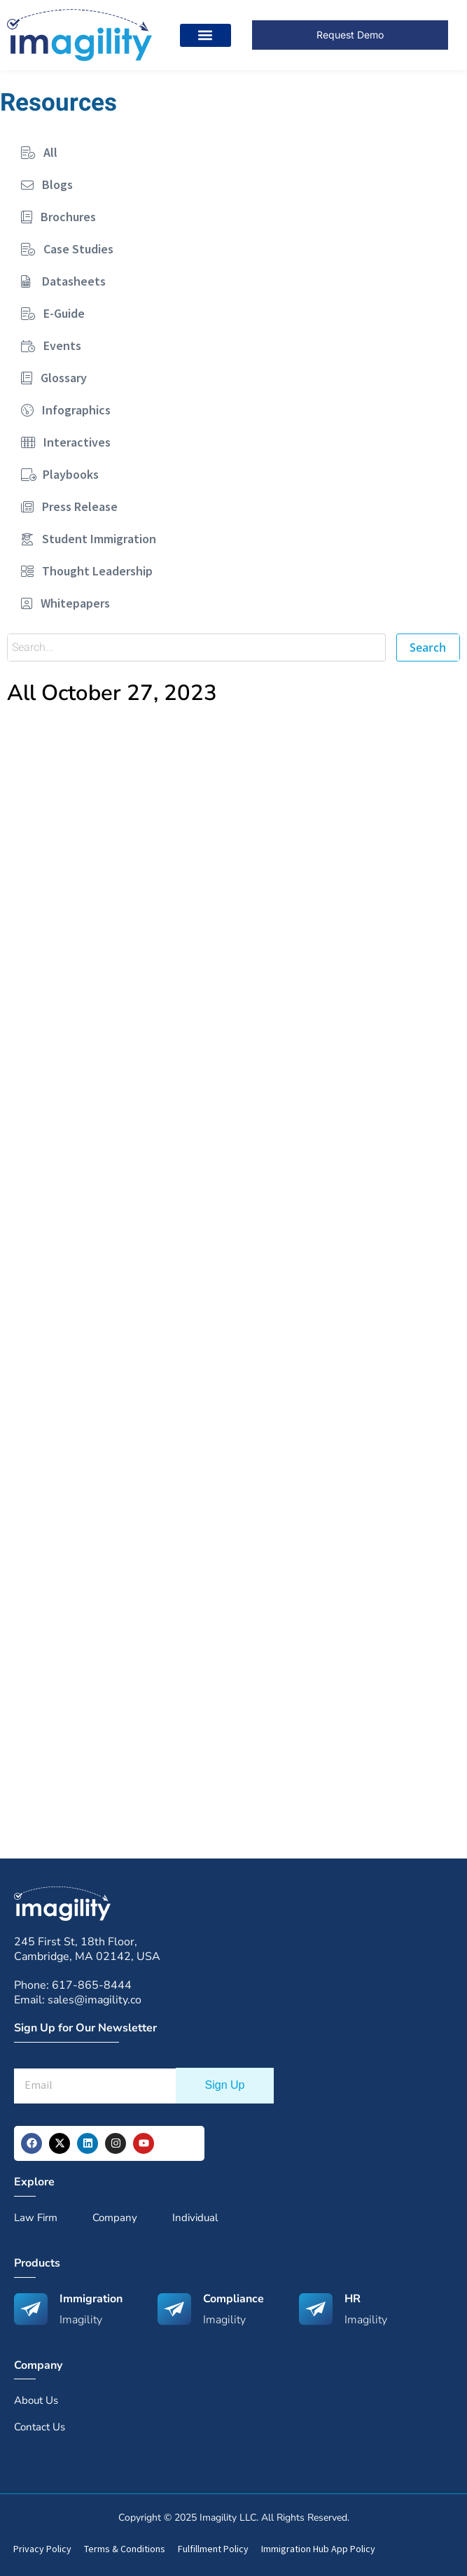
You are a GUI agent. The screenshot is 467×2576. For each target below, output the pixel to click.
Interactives (66, 442)
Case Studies (67, 249)
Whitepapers (65, 603)
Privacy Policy (42, 2548)
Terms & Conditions (124, 2548)
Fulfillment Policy (213, 2548)
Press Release (69, 506)
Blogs (47, 184)
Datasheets (63, 281)
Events (51, 345)
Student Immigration (88, 539)
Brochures (58, 217)
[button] (205, 35)
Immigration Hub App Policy (318, 2548)
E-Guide (53, 313)
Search (428, 647)
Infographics (66, 410)
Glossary (54, 378)
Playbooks (60, 474)
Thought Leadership (87, 571)
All (39, 152)
